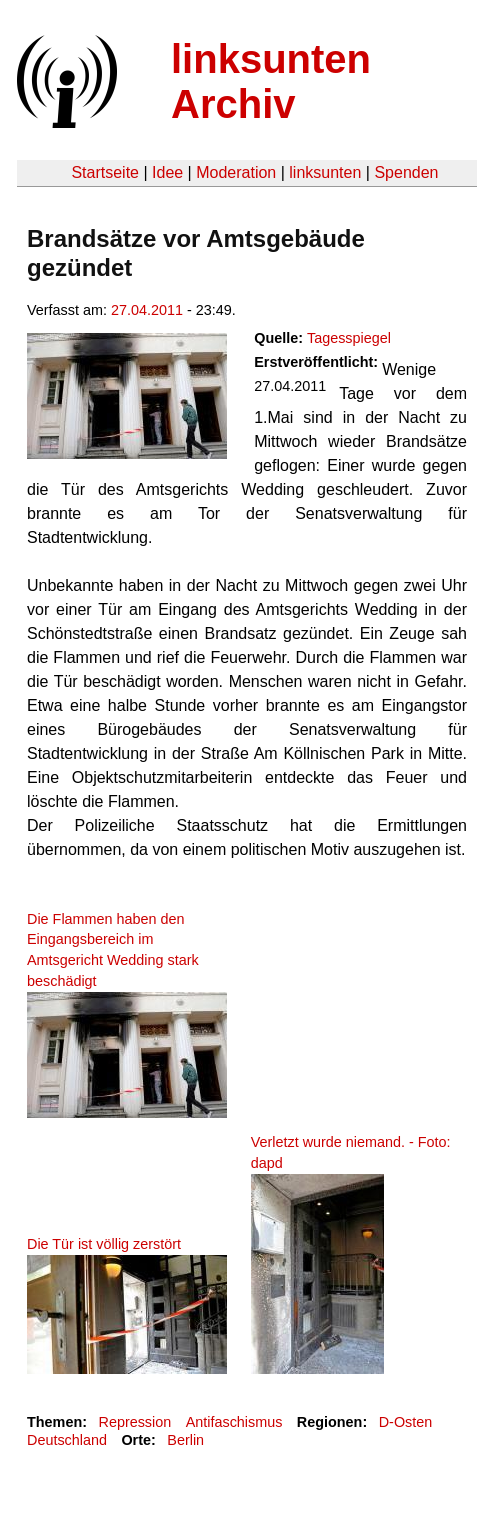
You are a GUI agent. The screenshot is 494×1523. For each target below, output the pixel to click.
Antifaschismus (234, 1422)
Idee (167, 172)
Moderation (236, 172)
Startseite (105, 172)
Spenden (406, 172)
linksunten (325, 172)
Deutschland (67, 1440)
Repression (134, 1422)
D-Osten (406, 1422)
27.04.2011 (147, 310)
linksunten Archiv (271, 81)
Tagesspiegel (349, 338)
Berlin (185, 1440)
